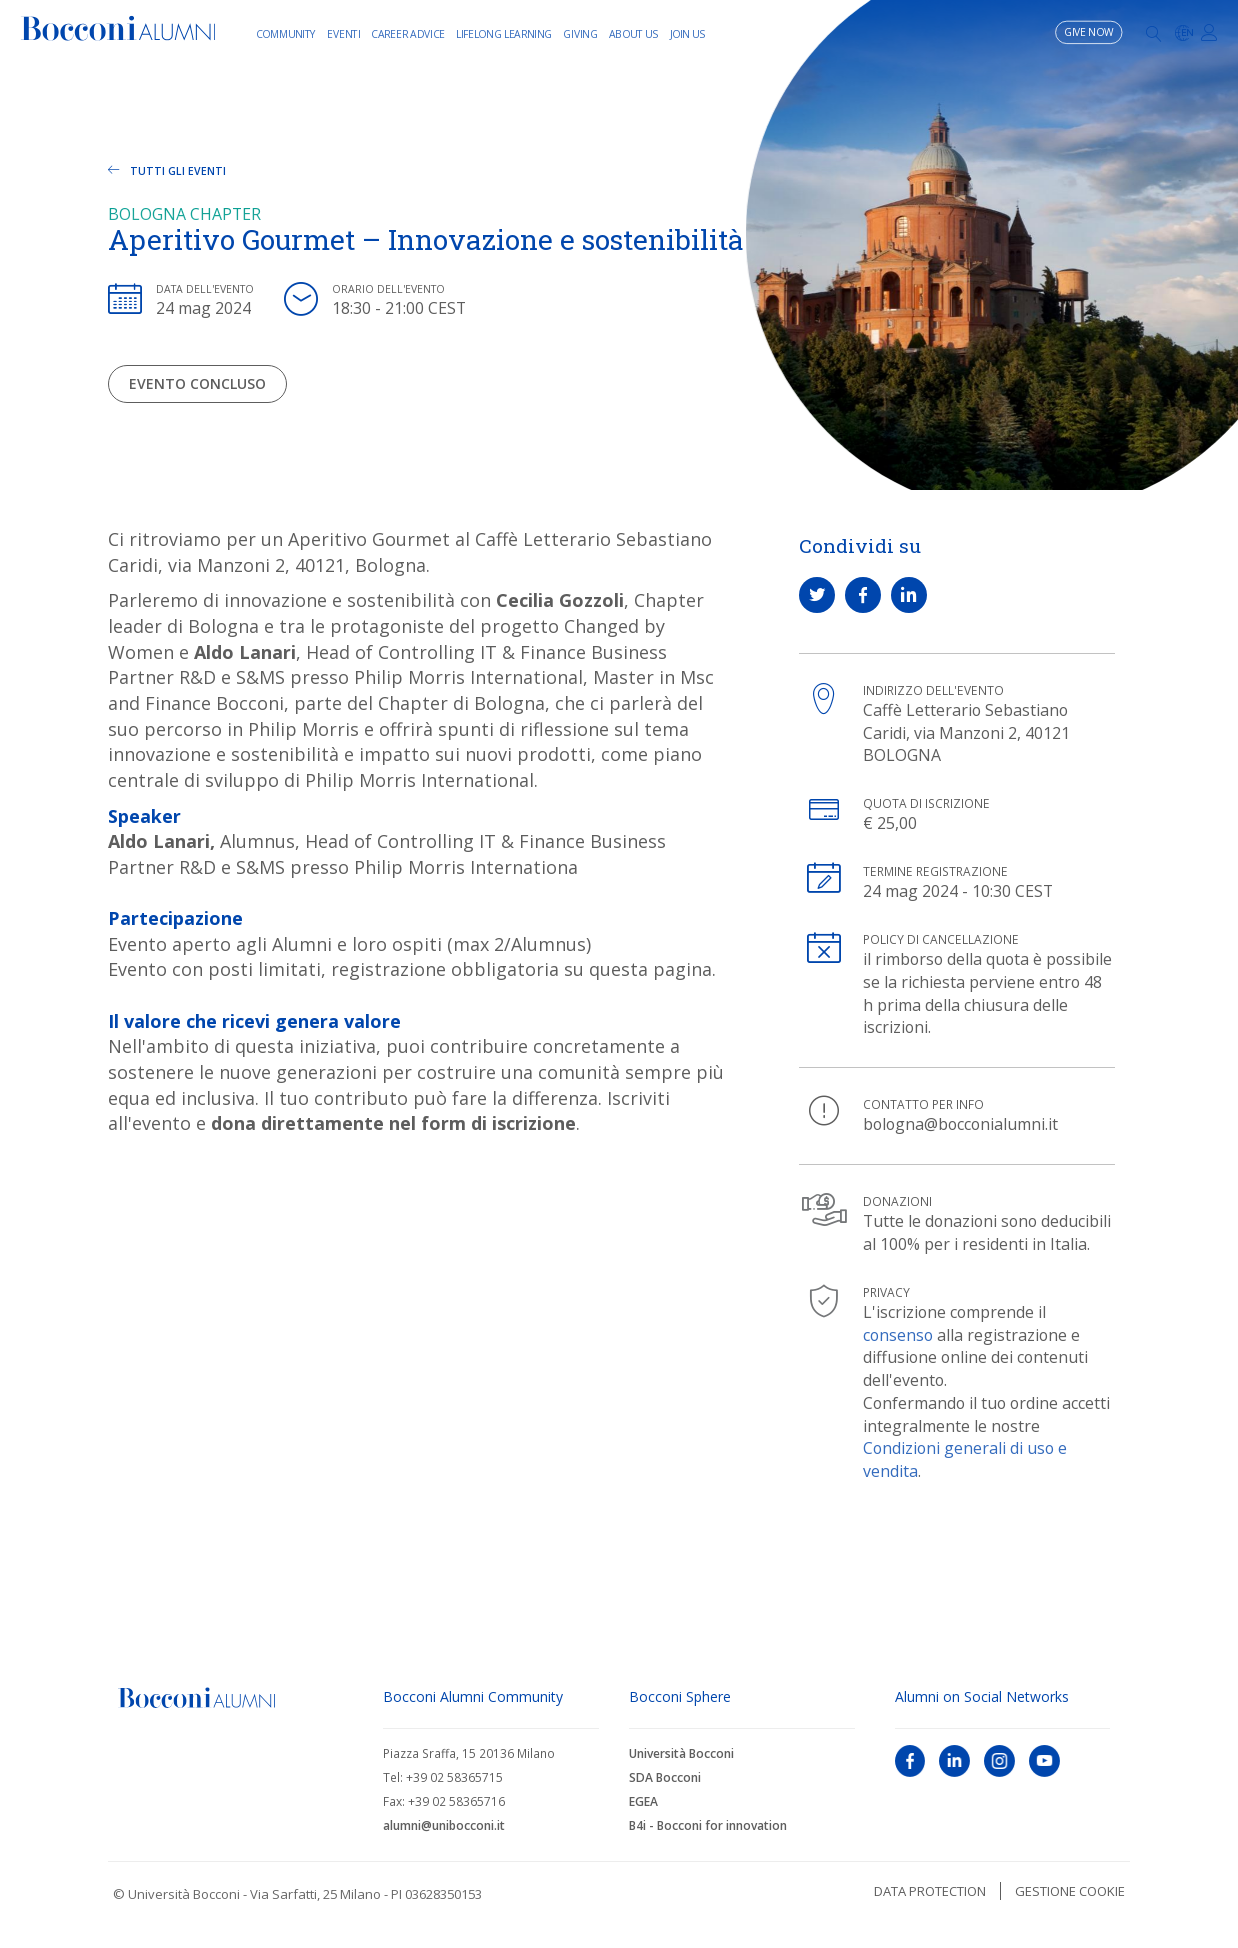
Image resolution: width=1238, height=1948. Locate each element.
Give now (1089, 32)
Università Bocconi (681, 1753)
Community (286, 33)
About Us (634, 33)
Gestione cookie (1070, 1891)
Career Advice (408, 33)
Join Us (688, 33)
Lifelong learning (504, 33)
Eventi (343, 33)
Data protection (930, 1891)
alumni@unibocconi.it (444, 1825)
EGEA (643, 1801)
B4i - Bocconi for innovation (708, 1825)
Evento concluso (197, 383)
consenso (898, 1335)
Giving (580, 33)
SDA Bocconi (665, 1777)
